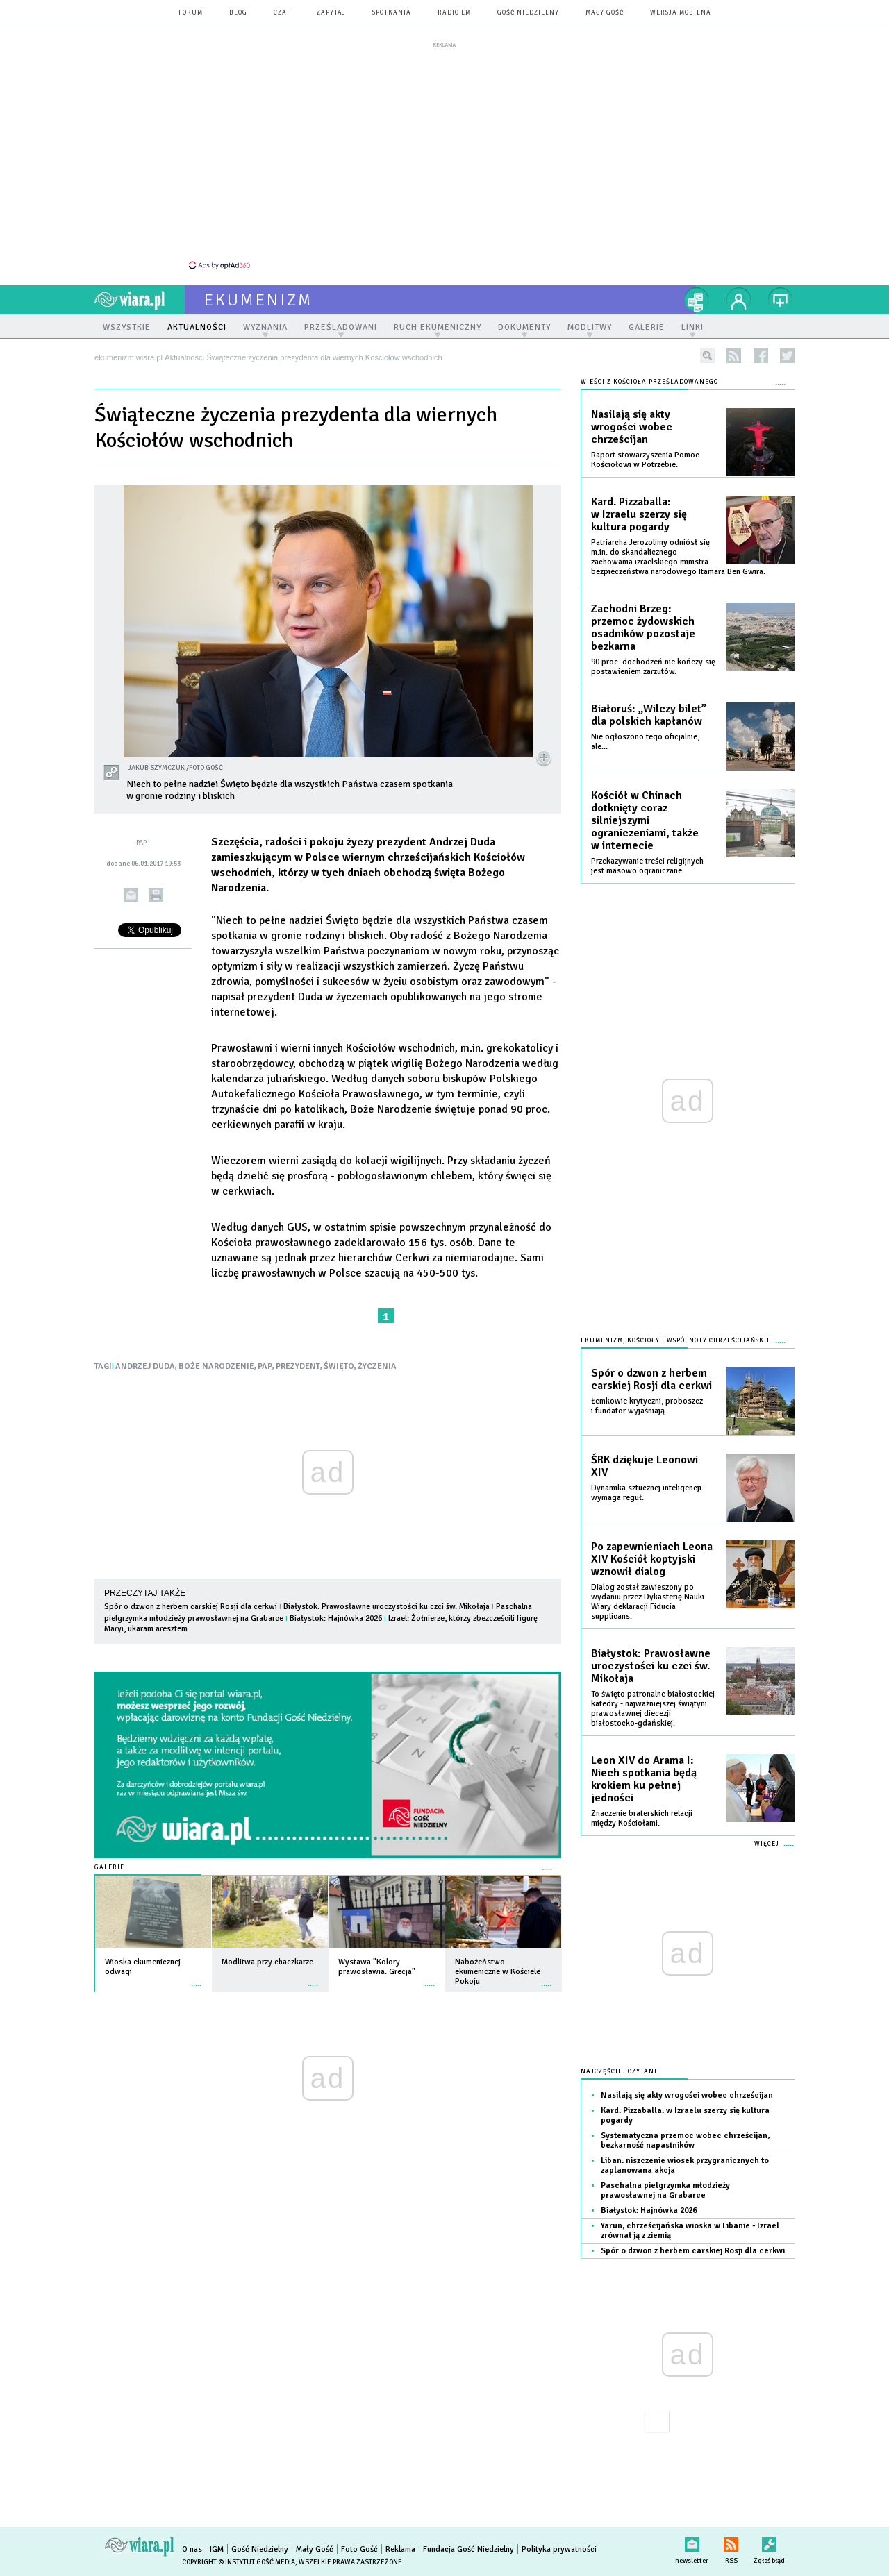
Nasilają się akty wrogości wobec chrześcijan (631, 427)
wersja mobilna (680, 13)
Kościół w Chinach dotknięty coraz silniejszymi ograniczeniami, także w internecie (645, 820)
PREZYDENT (298, 1366)
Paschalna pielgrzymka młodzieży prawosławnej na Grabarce (665, 2190)
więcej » (196, 1979)
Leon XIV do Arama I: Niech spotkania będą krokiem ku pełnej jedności (644, 1779)
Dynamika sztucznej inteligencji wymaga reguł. (646, 1493)
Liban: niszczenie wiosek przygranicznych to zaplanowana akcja (685, 2165)
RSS (731, 2541)
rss (733, 355)
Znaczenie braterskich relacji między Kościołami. (641, 1818)
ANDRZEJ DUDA (145, 1366)
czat (282, 13)
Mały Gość (604, 13)
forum (190, 13)
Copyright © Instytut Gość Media (238, 2562)
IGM (217, 2549)
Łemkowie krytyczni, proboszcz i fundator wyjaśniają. (647, 1406)
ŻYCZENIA (377, 1366)
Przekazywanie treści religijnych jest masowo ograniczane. (647, 866)
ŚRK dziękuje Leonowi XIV (644, 1466)
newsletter (691, 2541)
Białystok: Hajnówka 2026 (336, 1618)
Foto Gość (359, 2549)
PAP (265, 1366)
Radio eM (454, 13)
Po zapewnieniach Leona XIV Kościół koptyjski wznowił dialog (652, 1559)
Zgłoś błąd (769, 2541)
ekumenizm (258, 299)
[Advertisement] (444, 155)
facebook (761, 355)
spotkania (391, 13)
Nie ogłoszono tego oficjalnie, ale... (645, 742)
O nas (192, 2549)
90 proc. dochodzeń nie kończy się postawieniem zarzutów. (653, 667)
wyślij (131, 895)
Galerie (109, 1867)
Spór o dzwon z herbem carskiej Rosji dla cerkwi (190, 1606)
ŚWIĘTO (339, 1366)
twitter (787, 355)
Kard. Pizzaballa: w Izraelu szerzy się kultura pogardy (639, 514)
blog (238, 13)
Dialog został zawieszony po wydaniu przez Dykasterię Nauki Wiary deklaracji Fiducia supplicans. (647, 1602)
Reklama (400, 2549)
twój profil (738, 299)
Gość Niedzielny (528, 13)
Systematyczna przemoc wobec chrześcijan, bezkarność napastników (685, 2140)
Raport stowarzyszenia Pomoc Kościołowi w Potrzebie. (645, 460)
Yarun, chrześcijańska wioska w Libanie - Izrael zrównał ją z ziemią (690, 2231)
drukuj (156, 895)
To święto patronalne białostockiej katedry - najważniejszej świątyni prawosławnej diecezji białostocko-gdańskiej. (653, 1708)
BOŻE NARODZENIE (216, 1366)
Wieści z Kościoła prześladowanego (649, 382)
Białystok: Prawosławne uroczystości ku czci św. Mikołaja (386, 1606)
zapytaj (331, 13)
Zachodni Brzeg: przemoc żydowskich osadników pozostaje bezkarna (643, 628)
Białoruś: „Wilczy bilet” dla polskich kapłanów (648, 714)
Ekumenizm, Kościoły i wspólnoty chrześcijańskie (676, 1341)
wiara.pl (139, 299)
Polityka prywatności (559, 2549)
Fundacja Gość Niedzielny (468, 2549)
